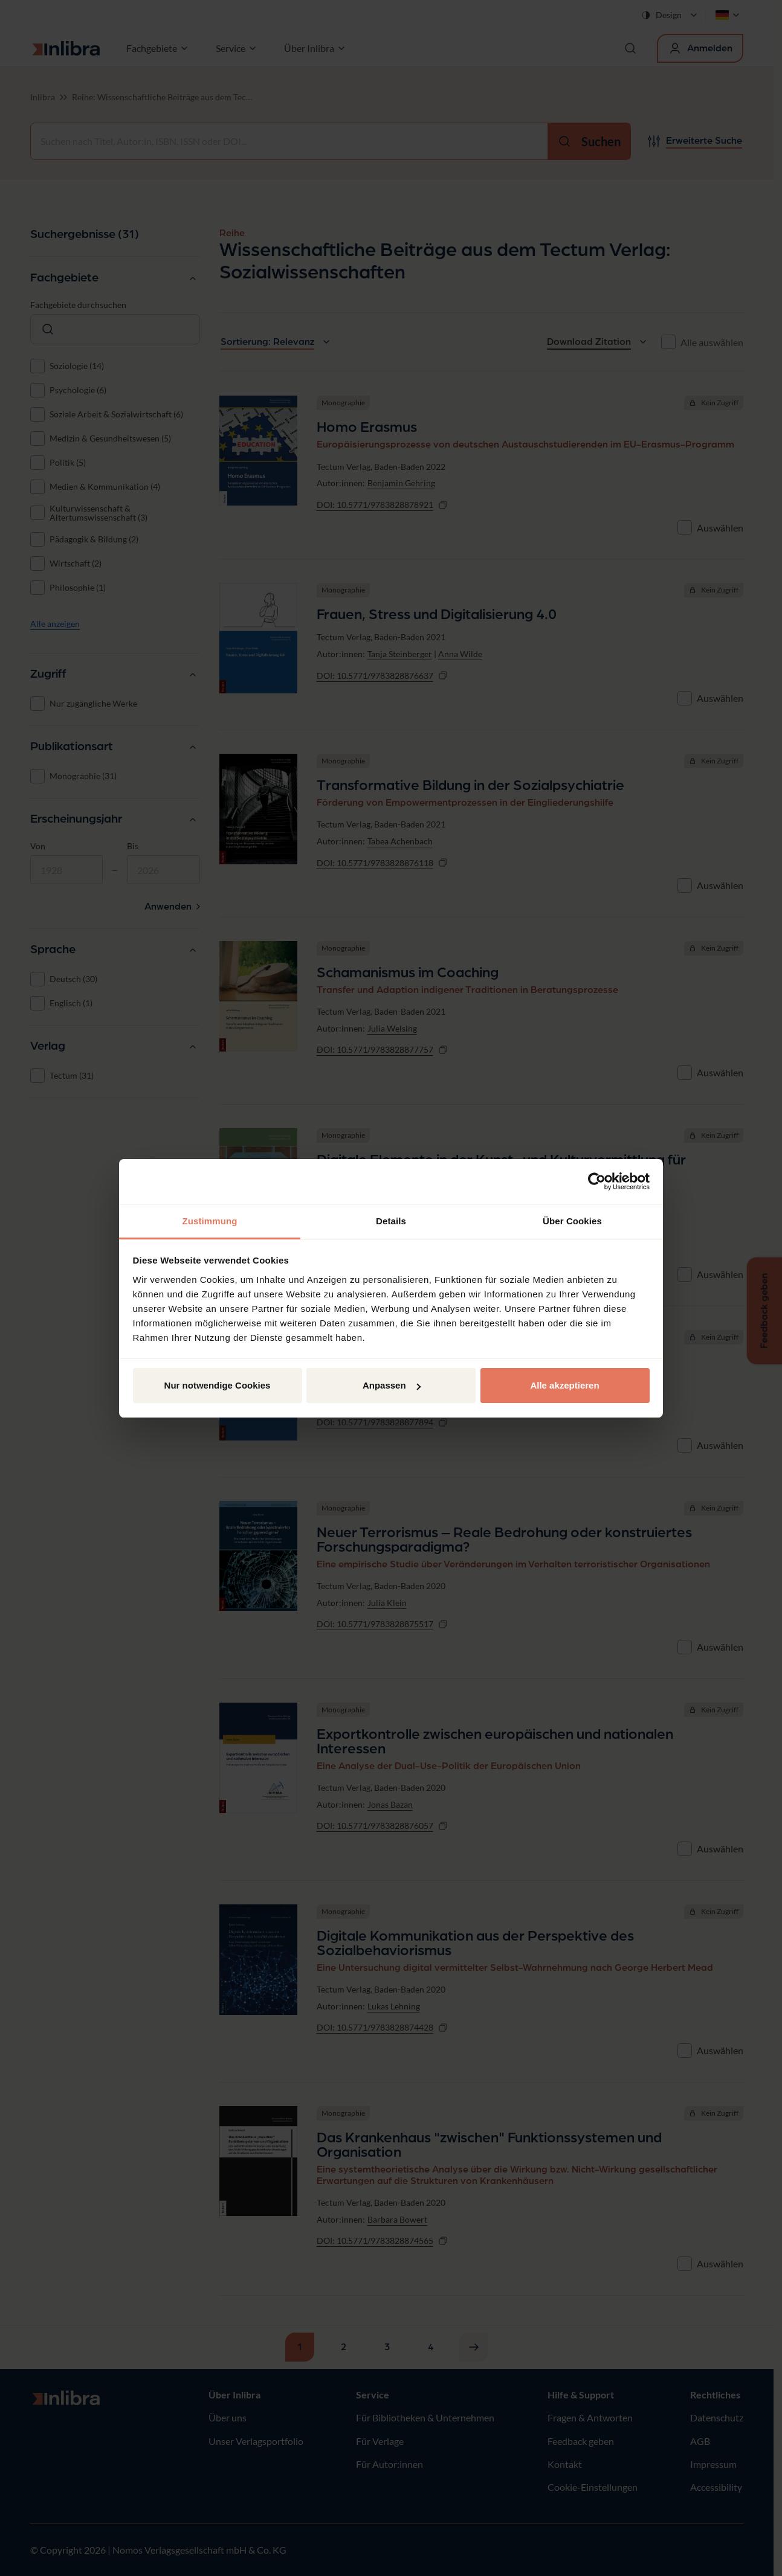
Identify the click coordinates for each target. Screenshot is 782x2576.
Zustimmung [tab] (210, 1221)
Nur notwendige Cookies (217, 1385)
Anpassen (392, 1385)
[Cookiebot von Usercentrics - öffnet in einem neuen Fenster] (597, 1181)
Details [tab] (391, 1221)
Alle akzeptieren (564, 1385)
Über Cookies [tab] (572, 1221)
